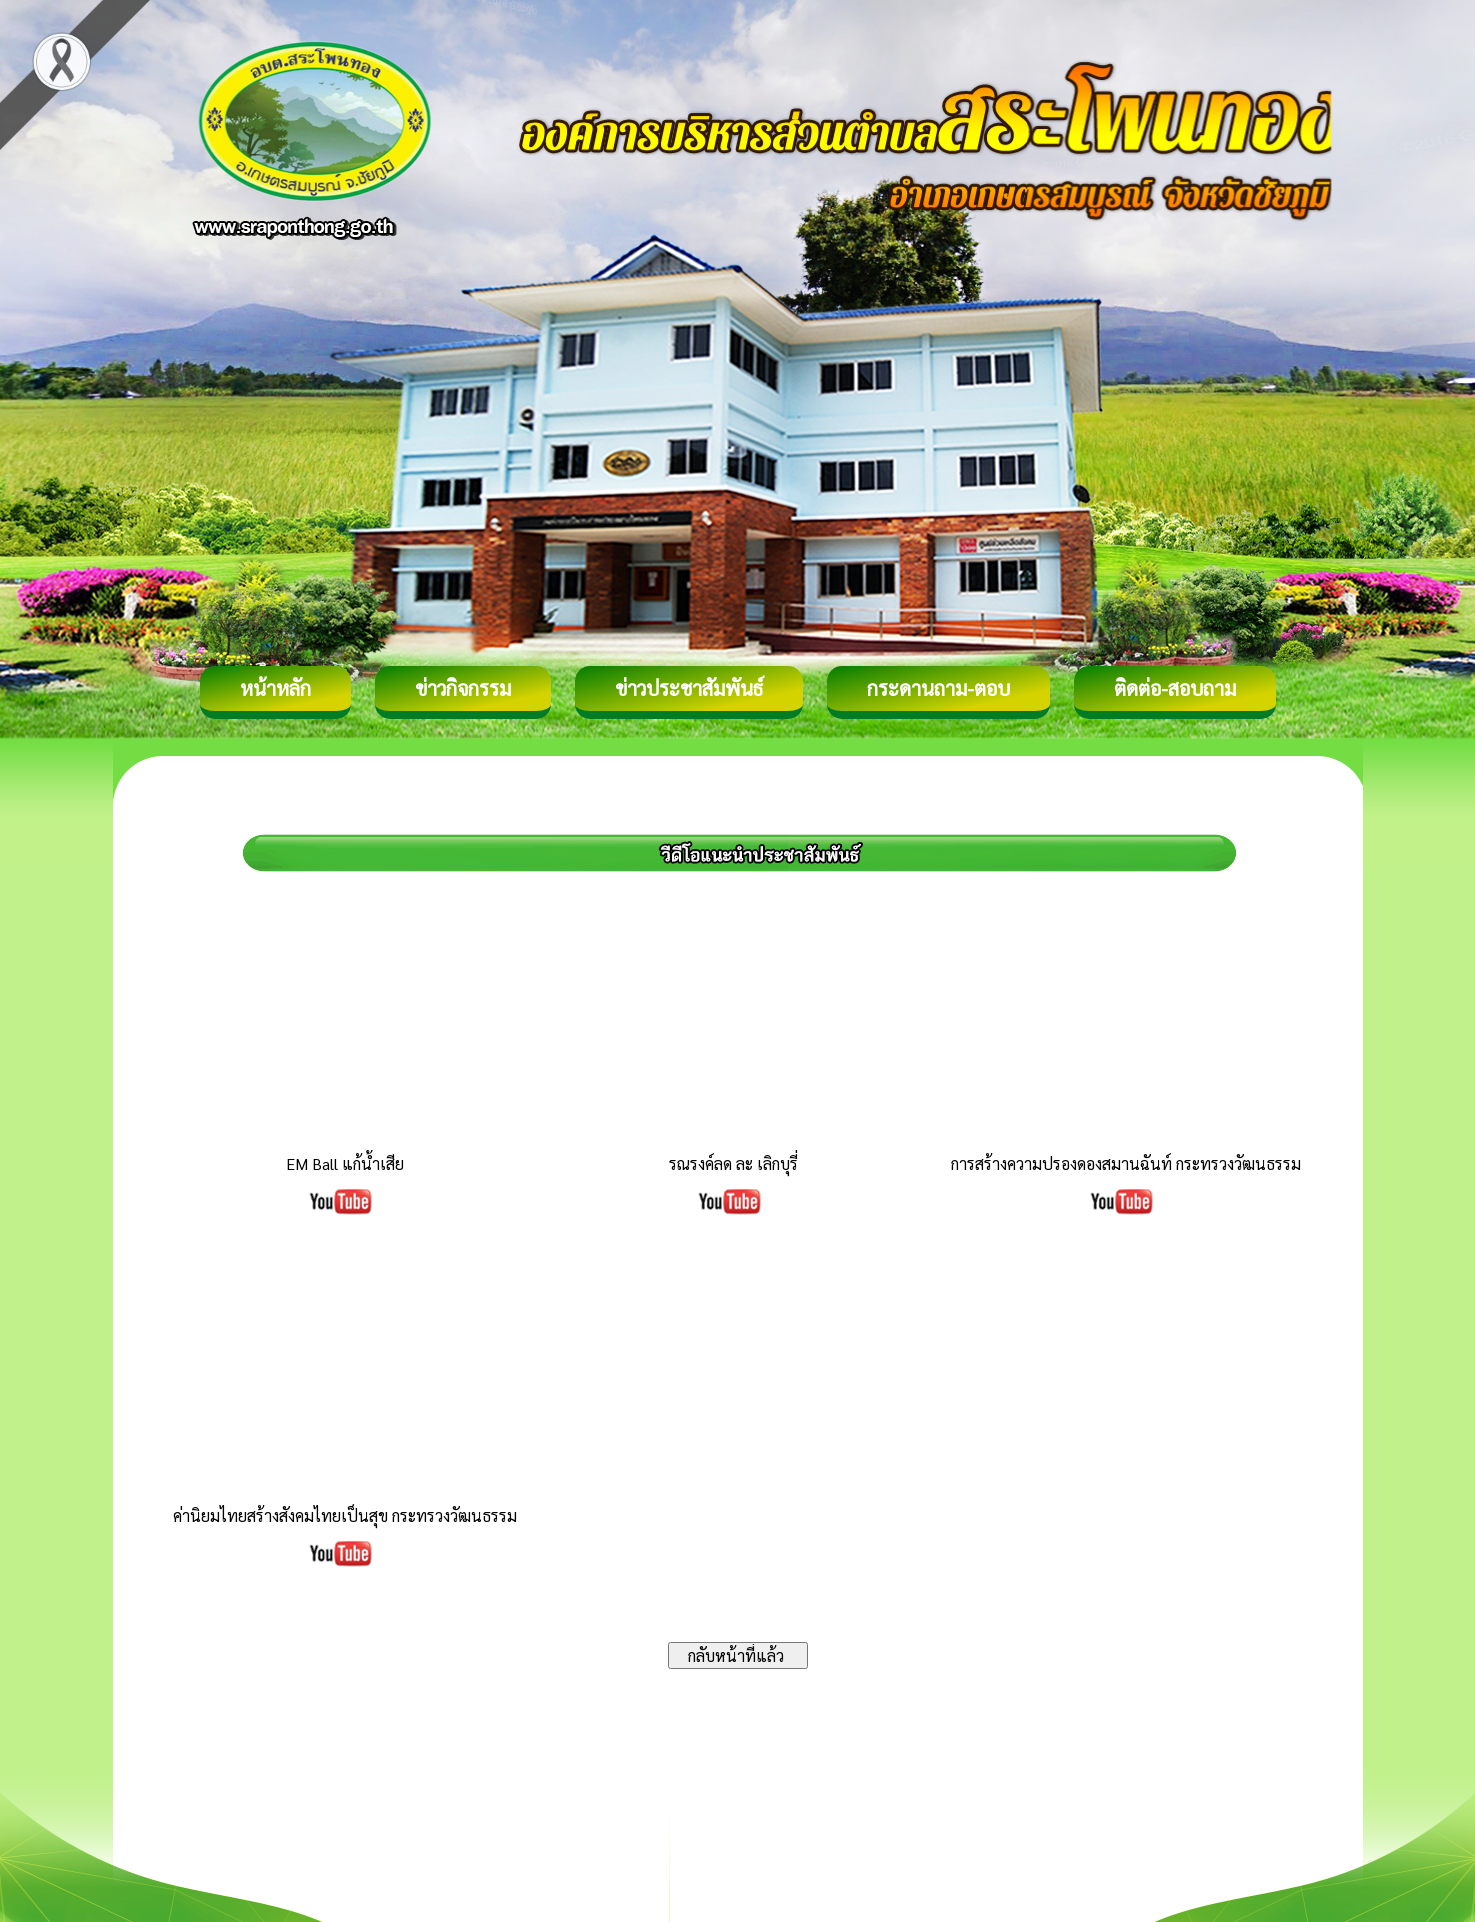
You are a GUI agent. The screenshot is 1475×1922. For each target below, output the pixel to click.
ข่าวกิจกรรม (463, 688)
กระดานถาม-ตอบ (938, 688)
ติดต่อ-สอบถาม (1175, 688)
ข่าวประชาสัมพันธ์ (689, 688)
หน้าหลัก (275, 688)
